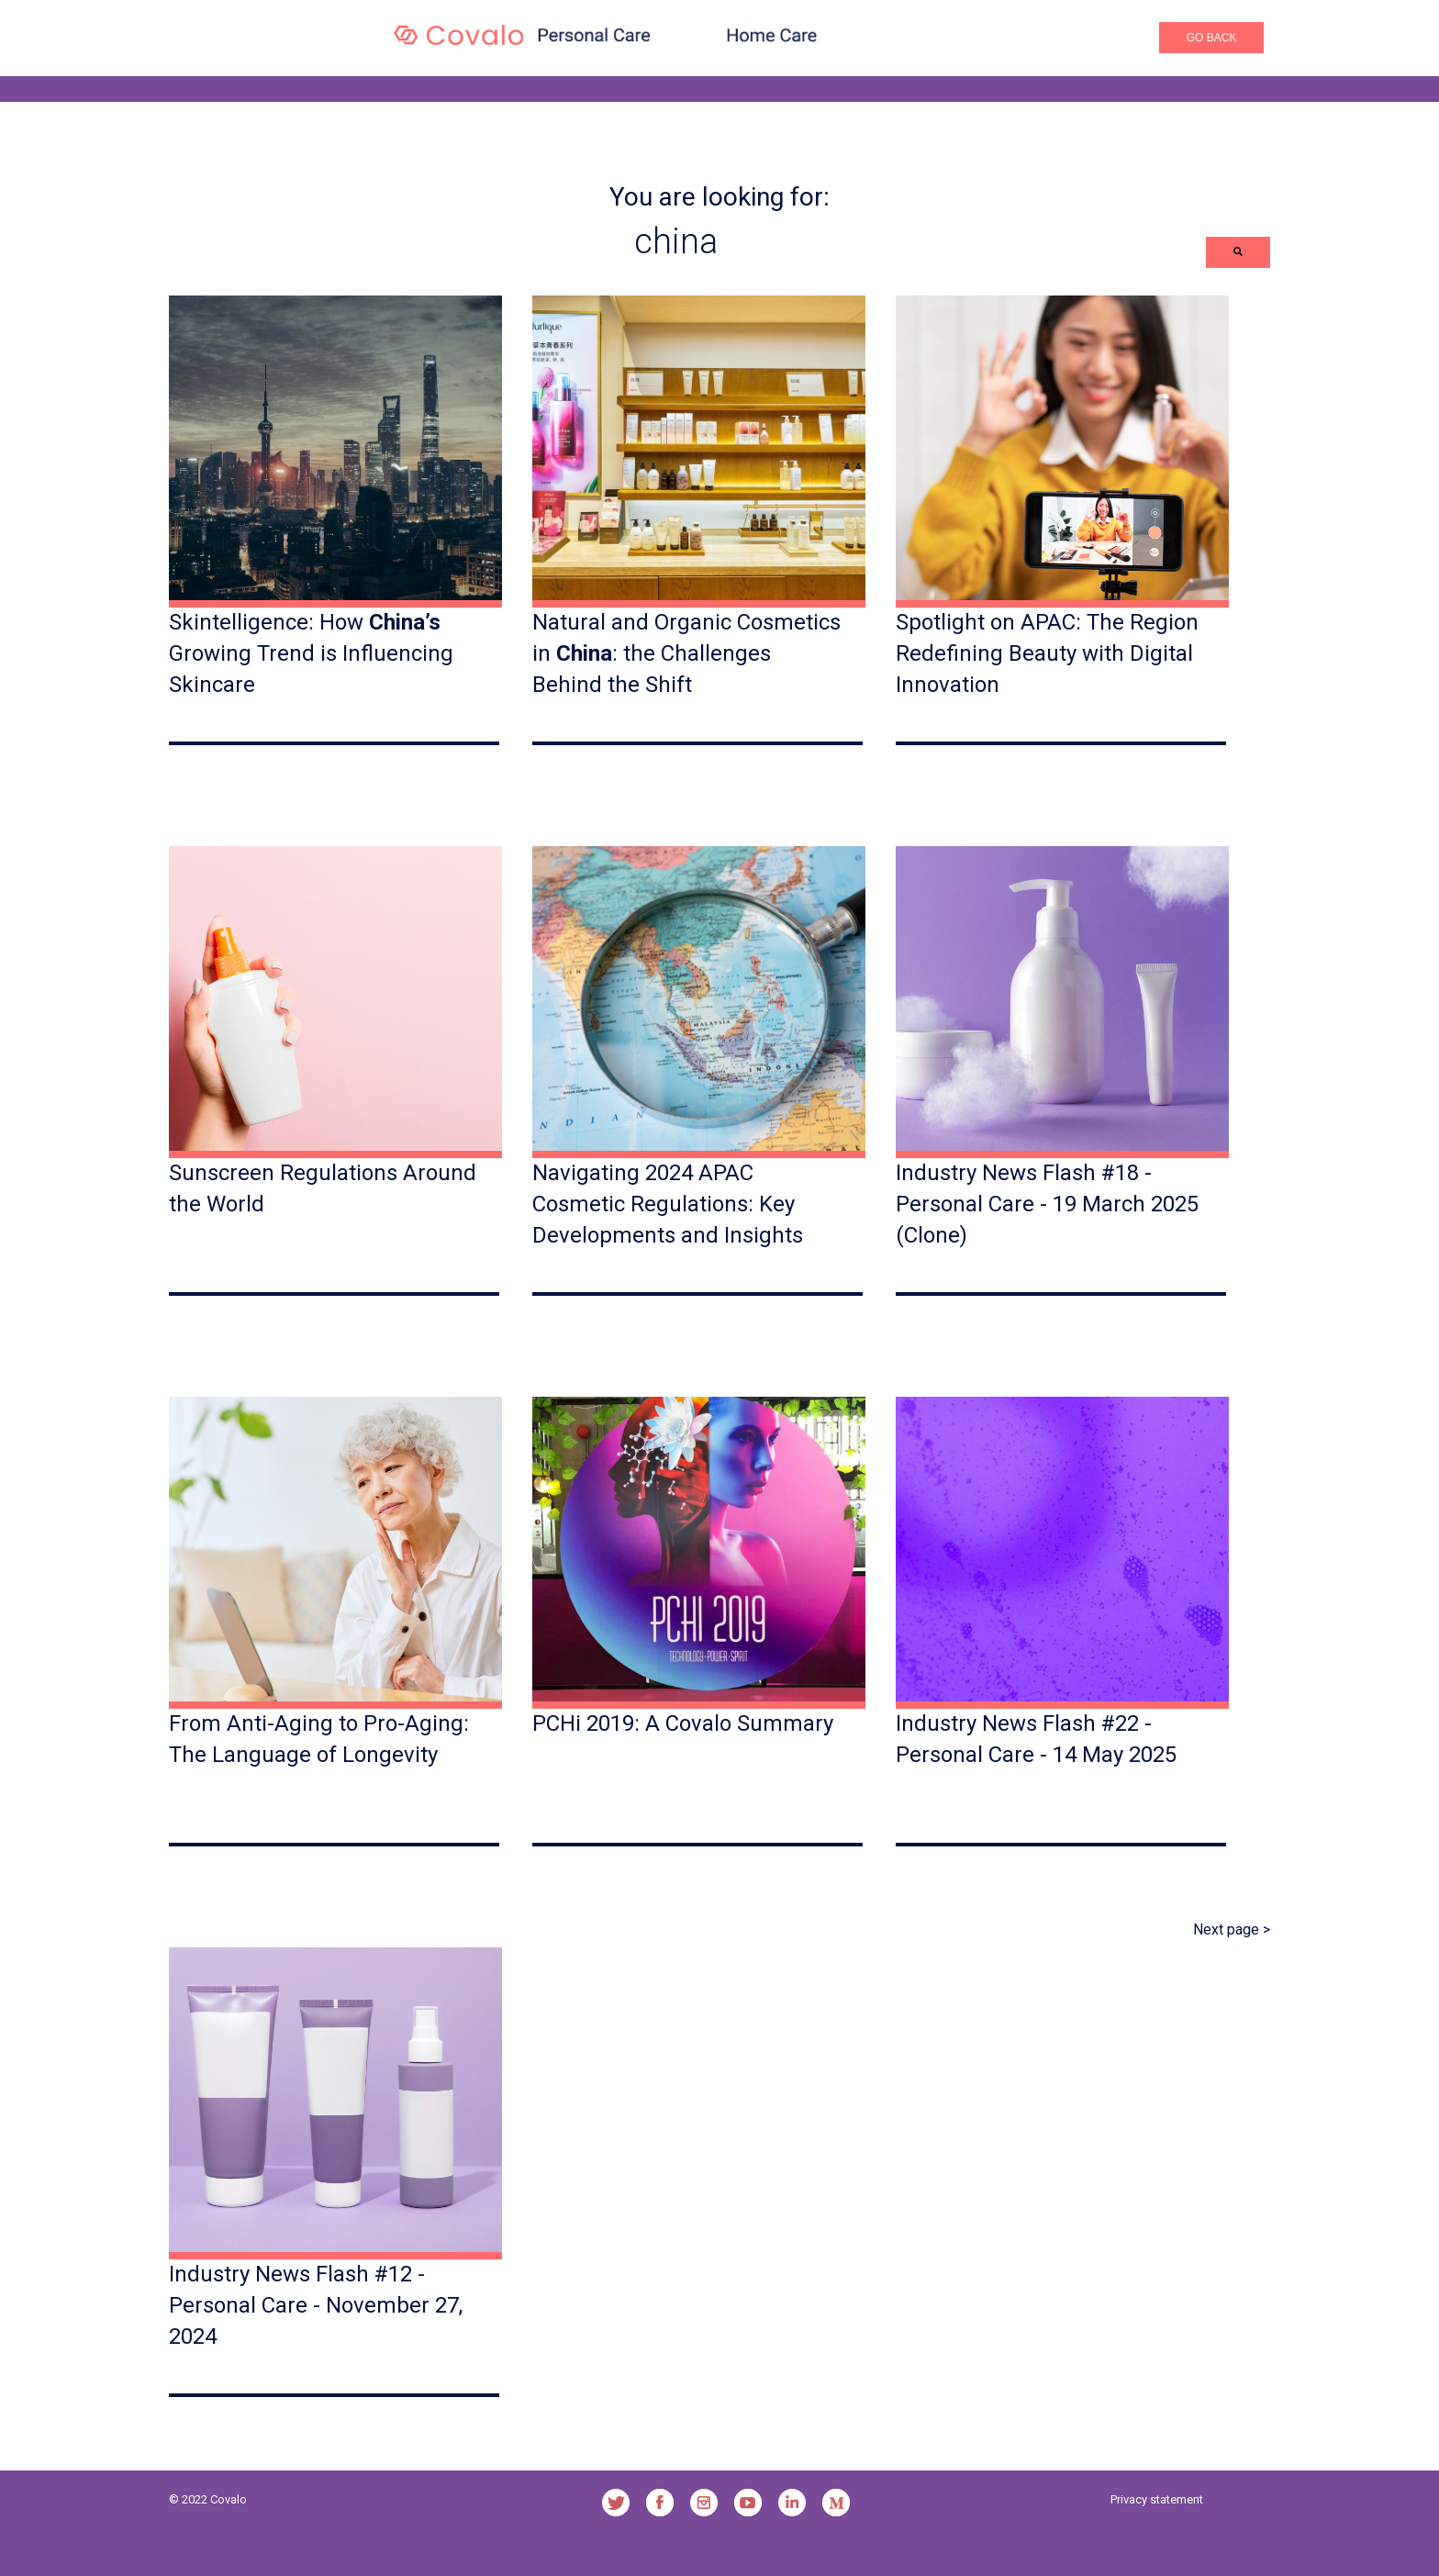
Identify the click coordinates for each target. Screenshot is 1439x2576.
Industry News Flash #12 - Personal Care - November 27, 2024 (316, 2304)
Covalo (228, 2499)
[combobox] (687, 241)
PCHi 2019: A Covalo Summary (682, 1723)
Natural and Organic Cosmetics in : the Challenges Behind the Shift (686, 653)
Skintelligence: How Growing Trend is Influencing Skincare (311, 653)
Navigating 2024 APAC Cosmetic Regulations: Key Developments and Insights (667, 1203)
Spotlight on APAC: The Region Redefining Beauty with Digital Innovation (1047, 653)
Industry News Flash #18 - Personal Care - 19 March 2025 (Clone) (1047, 1203)
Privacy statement (1156, 2499)
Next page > (1231, 1929)
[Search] (1238, 252)
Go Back (1212, 37)
